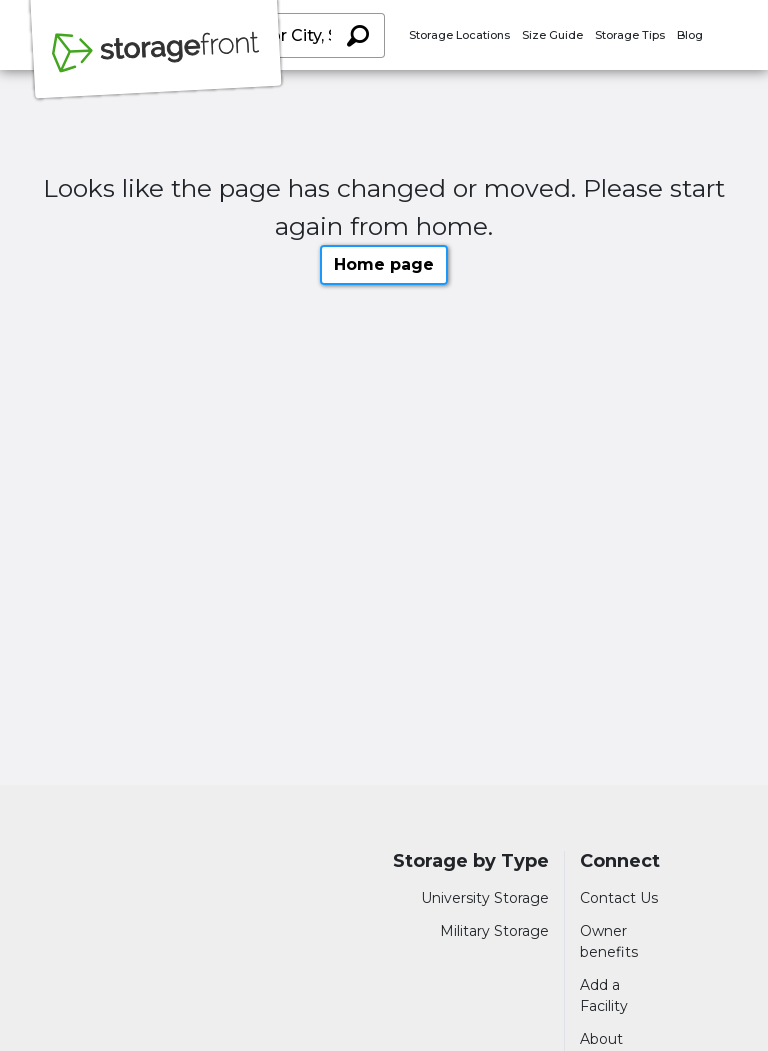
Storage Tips (630, 35)
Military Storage (494, 931)
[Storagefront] (156, 63)
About (601, 1039)
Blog (690, 35)
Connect (620, 861)
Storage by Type (471, 861)
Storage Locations (459, 35)
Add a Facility (604, 995)
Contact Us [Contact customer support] (619, 898)
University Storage (485, 898)
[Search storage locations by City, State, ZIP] (358, 35)
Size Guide (552, 35)
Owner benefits (609, 941)
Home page (384, 264)
